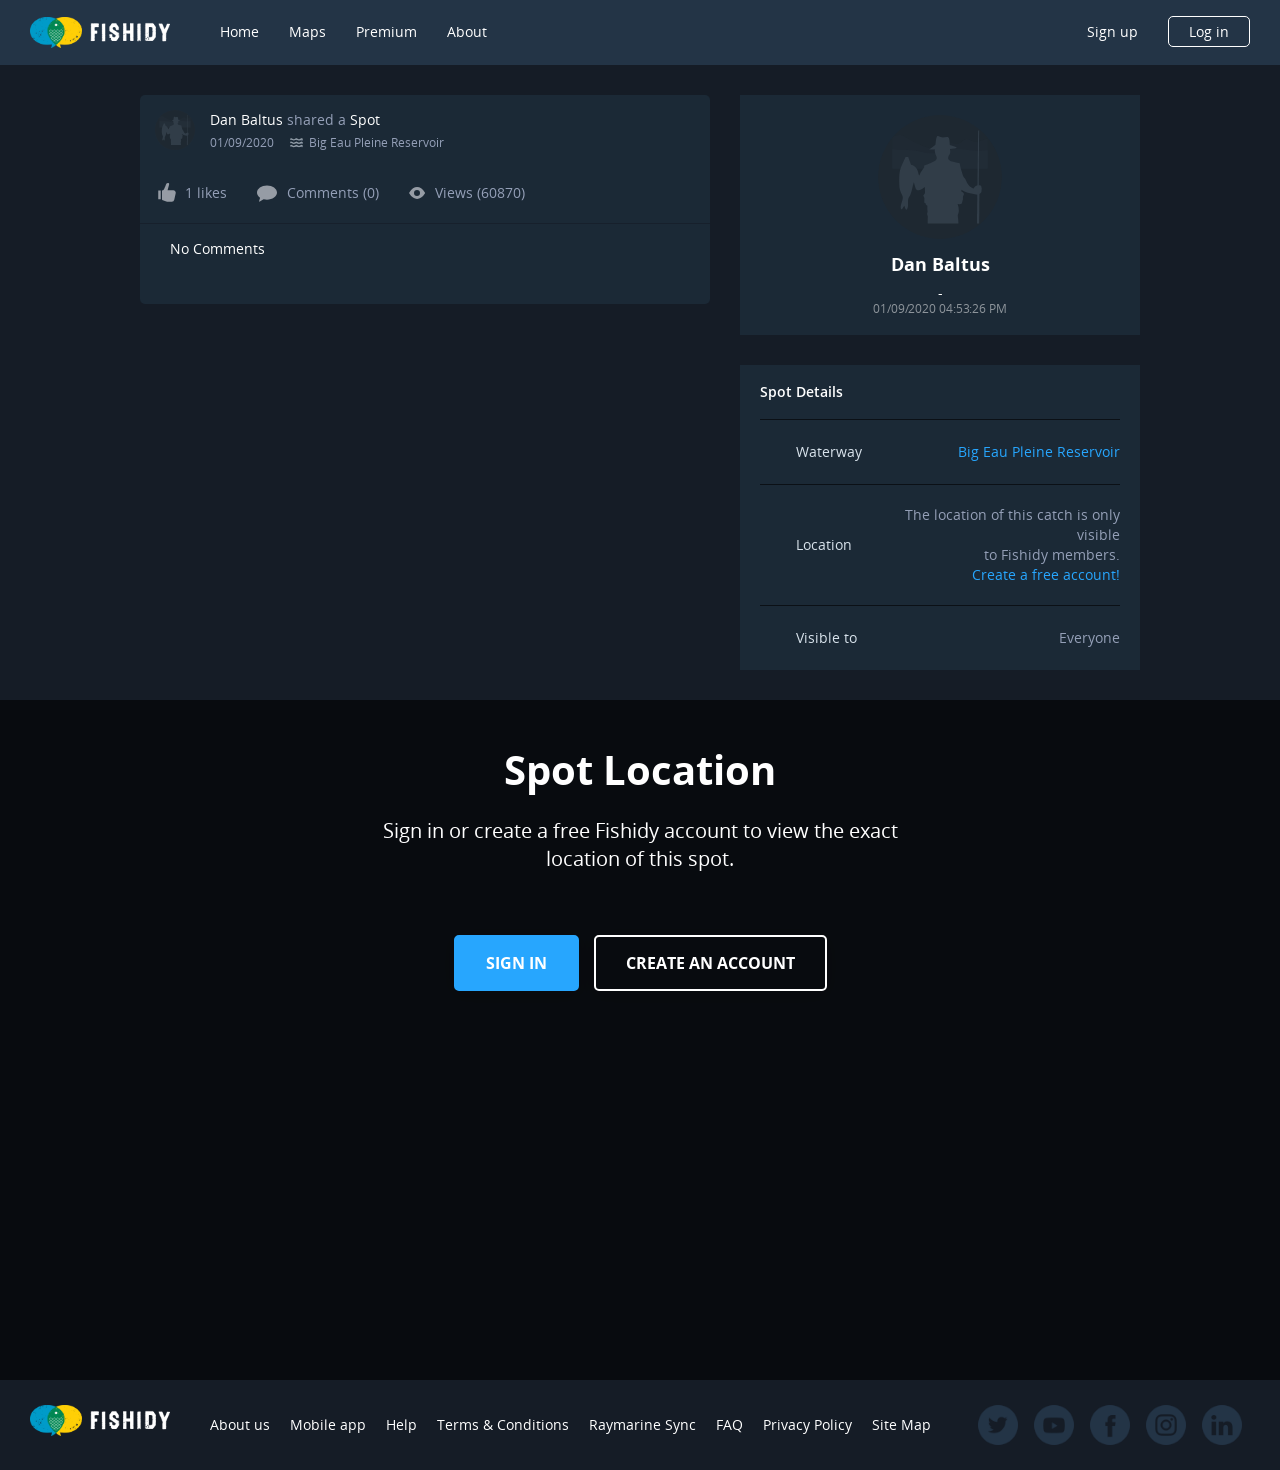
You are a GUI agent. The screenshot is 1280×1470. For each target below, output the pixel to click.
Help (401, 1424)
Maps (307, 31)
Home (239, 31)
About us (240, 1424)
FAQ (729, 1424)
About (467, 31)
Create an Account (710, 963)
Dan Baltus (246, 119)
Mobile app (328, 1424)
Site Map (901, 1424)
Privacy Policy (807, 1424)
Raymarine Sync (642, 1424)
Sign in (516, 963)
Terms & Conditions (503, 1424)
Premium (386, 31)
